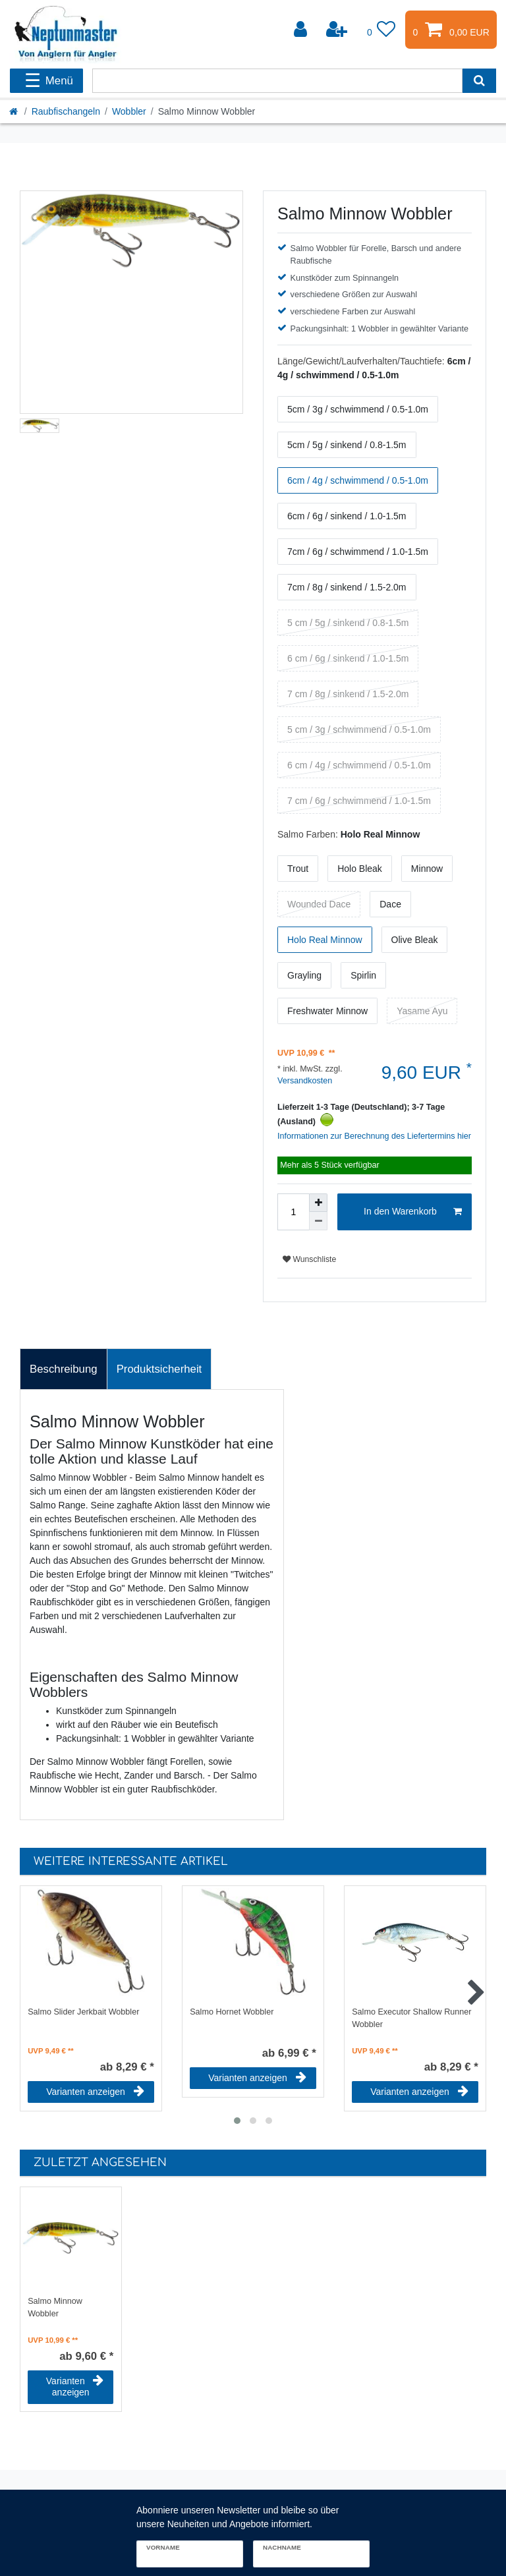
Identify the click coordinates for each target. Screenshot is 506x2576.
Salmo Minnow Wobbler (55, 2307)
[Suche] (479, 81)
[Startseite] (14, 111)
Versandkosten (304, 1080)
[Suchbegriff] (277, 81)
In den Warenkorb (413, 1212)
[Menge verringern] (318, 1221)
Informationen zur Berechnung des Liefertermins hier (374, 1136)
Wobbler (129, 111)
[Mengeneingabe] (293, 1211)
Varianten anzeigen (95, 2091)
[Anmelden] (302, 30)
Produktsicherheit (159, 1369)
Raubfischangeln (66, 111)
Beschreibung (64, 1369)
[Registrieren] (338, 30)
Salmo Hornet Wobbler (231, 2012)
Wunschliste (309, 1259)
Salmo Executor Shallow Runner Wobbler (411, 2018)
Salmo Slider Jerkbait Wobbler (83, 2012)
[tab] (63, 1369)
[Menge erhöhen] (318, 1202)
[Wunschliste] (381, 30)
